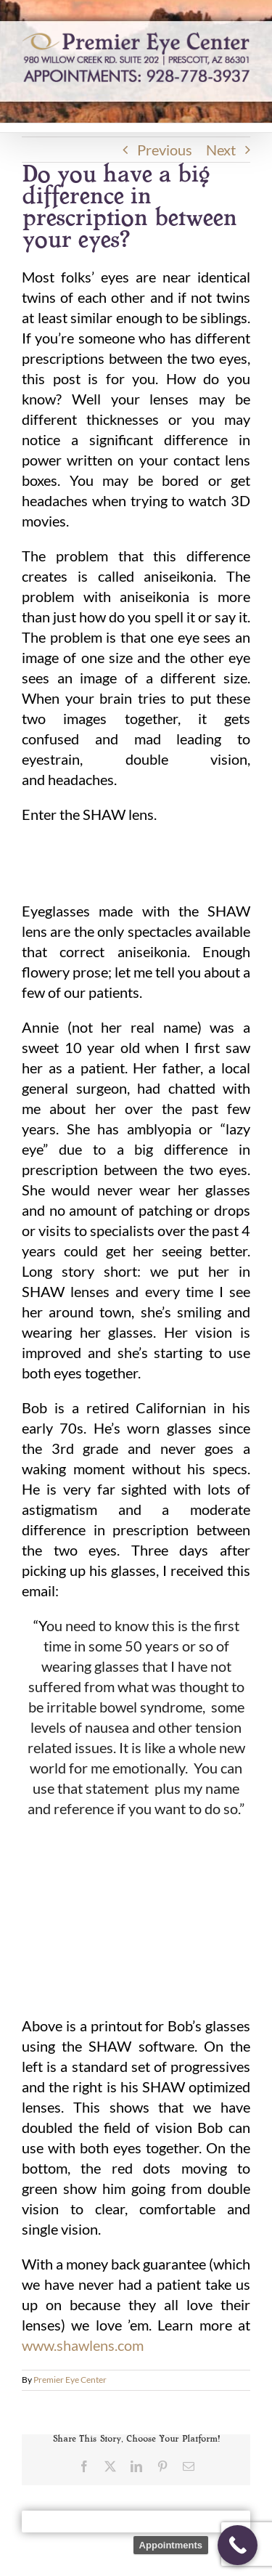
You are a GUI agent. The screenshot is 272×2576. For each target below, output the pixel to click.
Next (221, 149)
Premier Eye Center (70, 2379)
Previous (164, 149)
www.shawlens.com (83, 2345)
